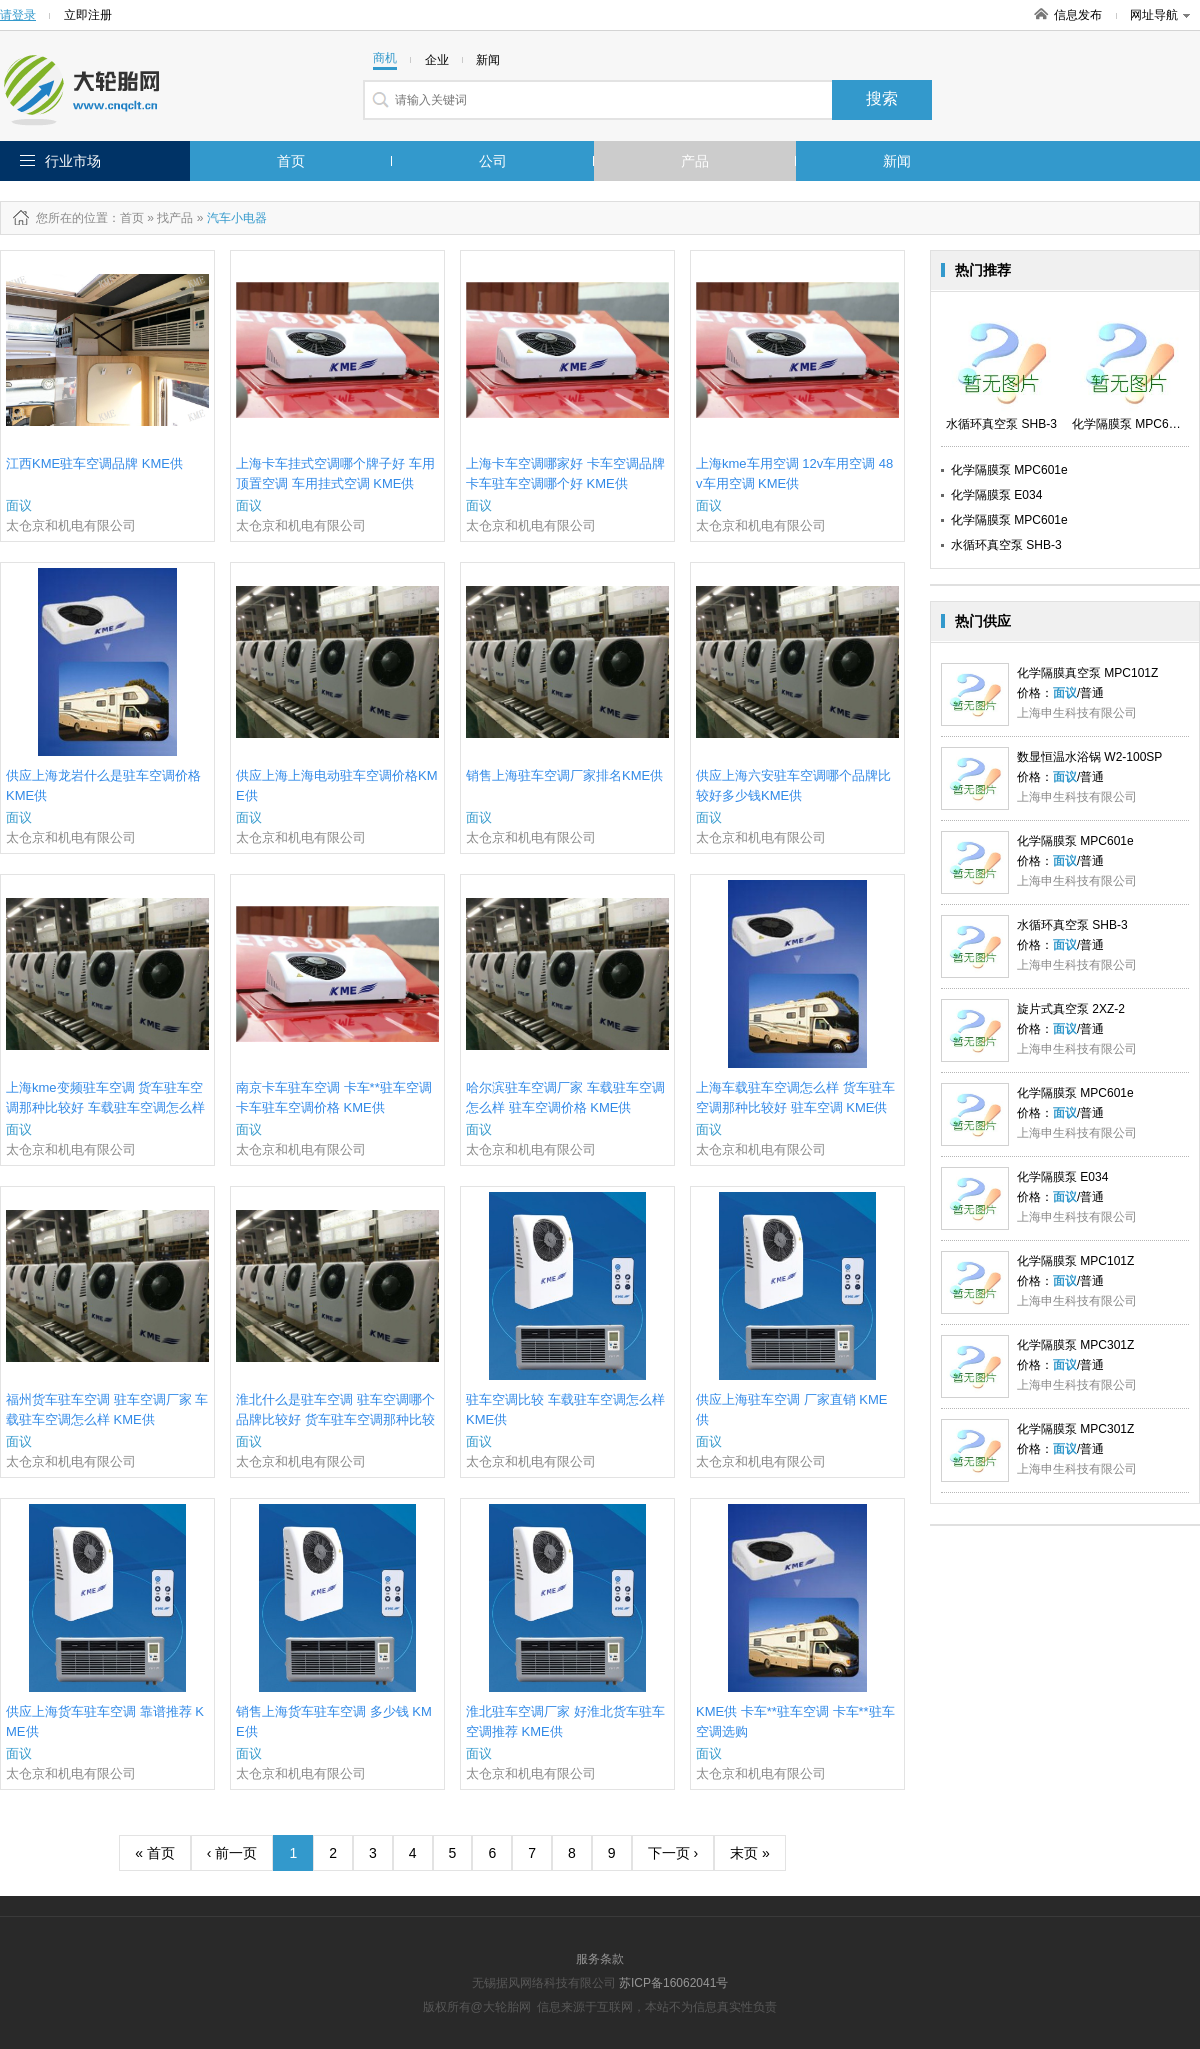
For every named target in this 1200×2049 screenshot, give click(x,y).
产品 (695, 161)
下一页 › (673, 1853)
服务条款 (600, 1959)
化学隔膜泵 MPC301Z (1075, 1345)
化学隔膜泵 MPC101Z (1075, 1261)
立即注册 (88, 15)
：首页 (126, 218)
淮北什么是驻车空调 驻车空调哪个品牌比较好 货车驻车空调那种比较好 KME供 (335, 1419)
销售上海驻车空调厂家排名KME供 (564, 775)
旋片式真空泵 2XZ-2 (1071, 1009)
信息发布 (1078, 15)
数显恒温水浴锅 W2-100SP (1089, 757)
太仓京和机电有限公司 (71, 525)
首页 (291, 161)
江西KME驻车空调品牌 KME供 (94, 463)
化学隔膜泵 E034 (996, 495)
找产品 (175, 218)
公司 (493, 161)
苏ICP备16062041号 (673, 1983)
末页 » (750, 1853)
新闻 (897, 161)
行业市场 (73, 161)
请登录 (18, 15)
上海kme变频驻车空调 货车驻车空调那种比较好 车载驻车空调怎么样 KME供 (105, 1107)
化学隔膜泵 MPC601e (1009, 470)
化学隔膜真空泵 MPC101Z (1087, 673)
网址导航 (1160, 15)
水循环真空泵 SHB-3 (1006, 545)
